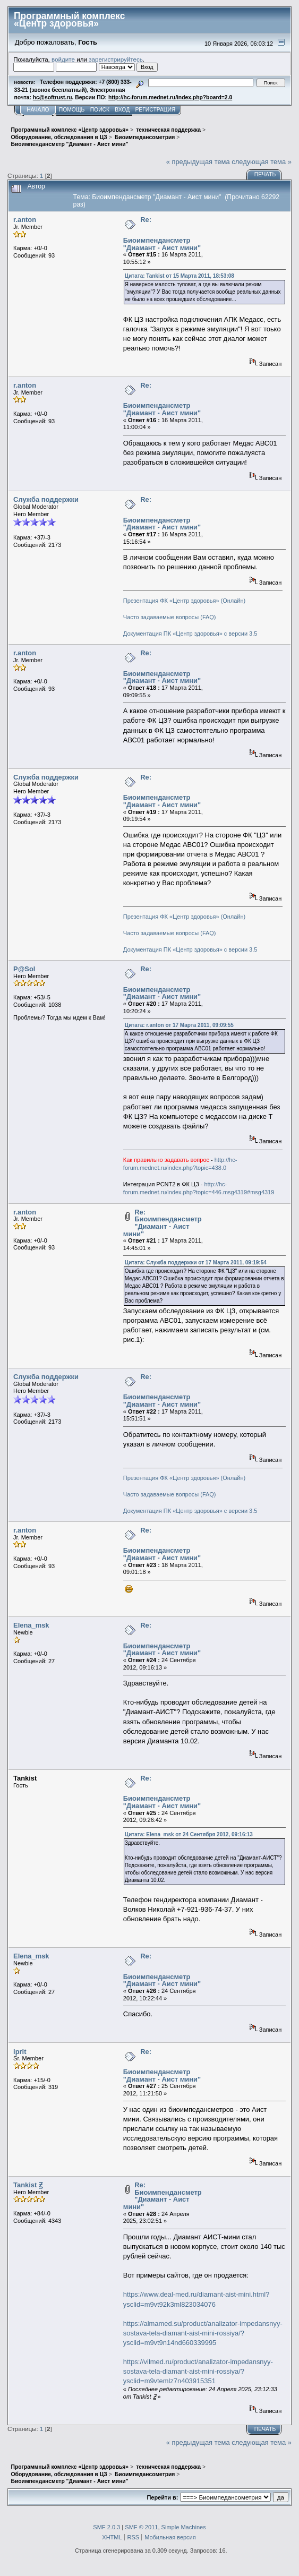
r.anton (24, 220)
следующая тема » (262, 162)
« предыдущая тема (198, 162)
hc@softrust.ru (52, 97)
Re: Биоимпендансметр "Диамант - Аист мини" (162, 1223)
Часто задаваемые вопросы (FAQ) (169, 617)
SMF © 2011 (141, 2527)
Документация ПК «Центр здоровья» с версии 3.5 (190, 633)
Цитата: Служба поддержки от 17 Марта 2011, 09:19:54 (196, 1262)
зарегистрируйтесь (116, 59)
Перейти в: (162, 2497)
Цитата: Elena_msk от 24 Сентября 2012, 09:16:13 (189, 1834)
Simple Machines (183, 2527)
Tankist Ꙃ (27, 2185)
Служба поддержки (46, 499)
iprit (19, 2052)
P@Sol (24, 969)
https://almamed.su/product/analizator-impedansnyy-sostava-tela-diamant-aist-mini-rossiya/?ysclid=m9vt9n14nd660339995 (203, 2333)
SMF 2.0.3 (106, 2527)
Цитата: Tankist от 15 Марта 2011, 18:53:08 (179, 276)
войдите (63, 59)
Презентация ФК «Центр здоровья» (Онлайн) (184, 600)
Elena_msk (31, 1625)
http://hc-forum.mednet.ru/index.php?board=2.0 (170, 97)
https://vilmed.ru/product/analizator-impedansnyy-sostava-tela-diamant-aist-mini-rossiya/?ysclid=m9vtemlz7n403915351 (198, 2371)
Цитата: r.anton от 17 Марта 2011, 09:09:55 (179, 1025)
